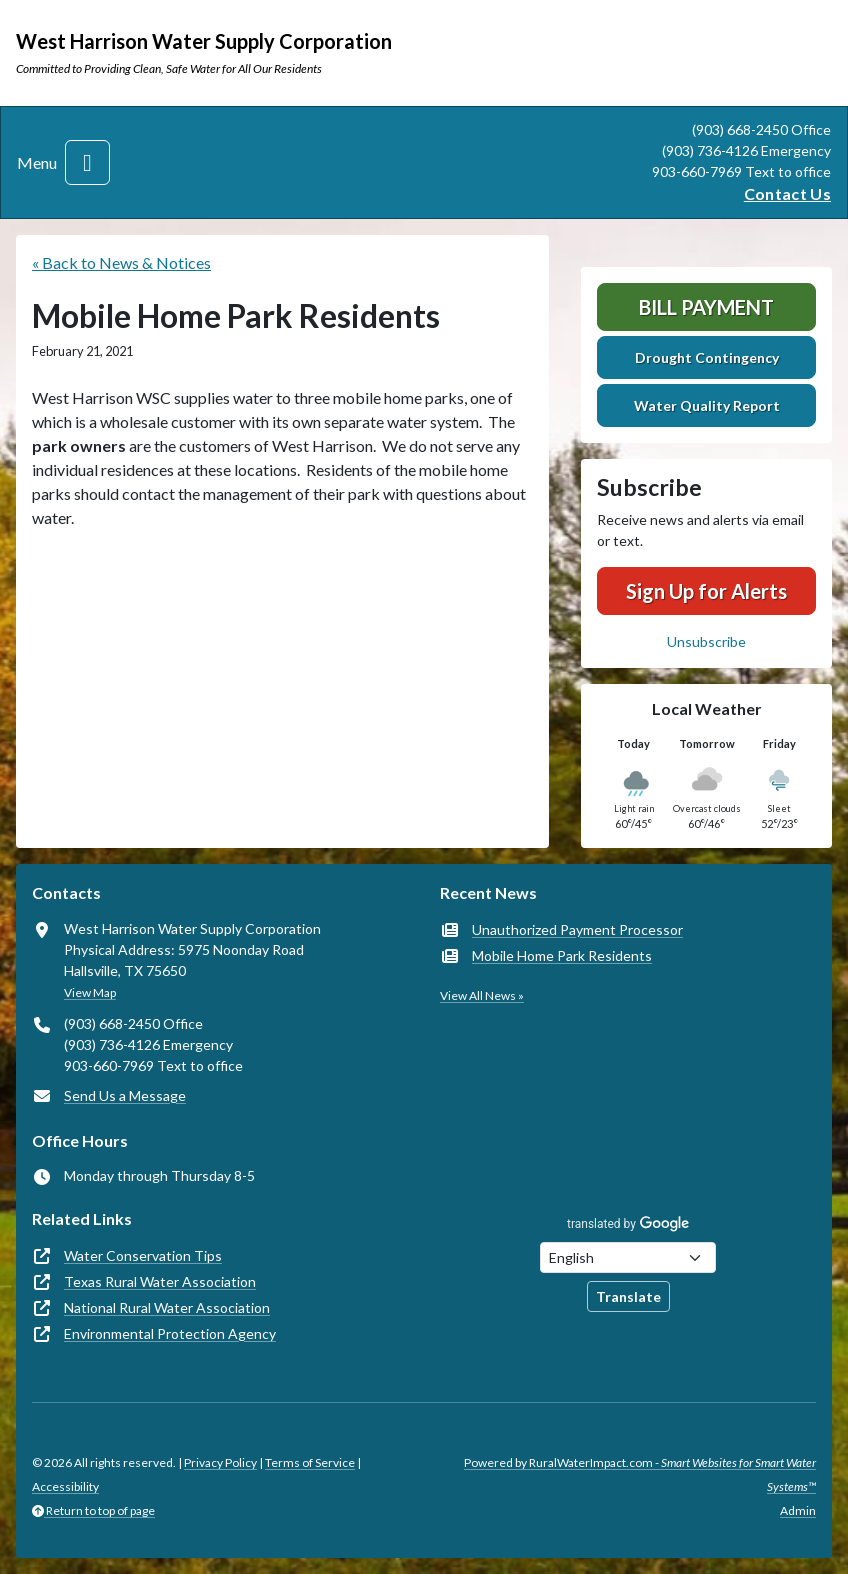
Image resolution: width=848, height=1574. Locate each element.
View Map (90, 992)
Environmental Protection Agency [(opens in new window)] (170, 1333)
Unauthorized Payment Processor (577, 929)
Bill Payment (706, 307)
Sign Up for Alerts (706, 591)
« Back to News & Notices (121, 262)
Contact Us (787, 193)
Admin (798, 1510)
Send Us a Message (125, 1095)
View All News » (482, 995)
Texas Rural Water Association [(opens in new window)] (160, 1281)
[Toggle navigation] (87, 162)
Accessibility (65, 1486)
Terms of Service (310, 1462)
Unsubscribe (706, 641)
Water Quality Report (707, 405)
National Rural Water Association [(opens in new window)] (167, 1307)
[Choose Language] (628, 1257)
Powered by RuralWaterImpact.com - (640, 1474)
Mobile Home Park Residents (562, 955)
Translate (628, 1296)
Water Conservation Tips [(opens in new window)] (143, 1255)
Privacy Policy (220, 1462)
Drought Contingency (707, 357)
